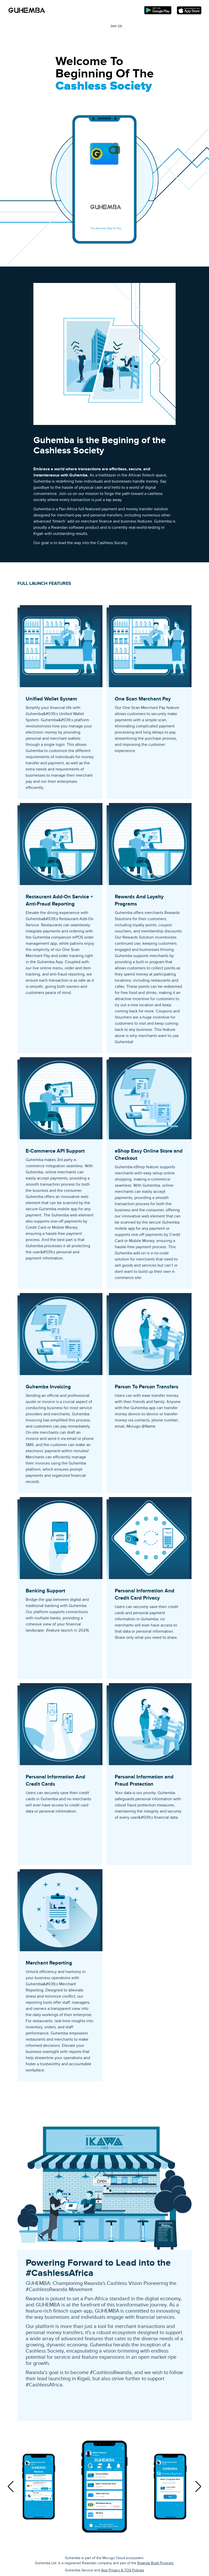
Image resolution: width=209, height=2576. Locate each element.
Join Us (116, 26)
